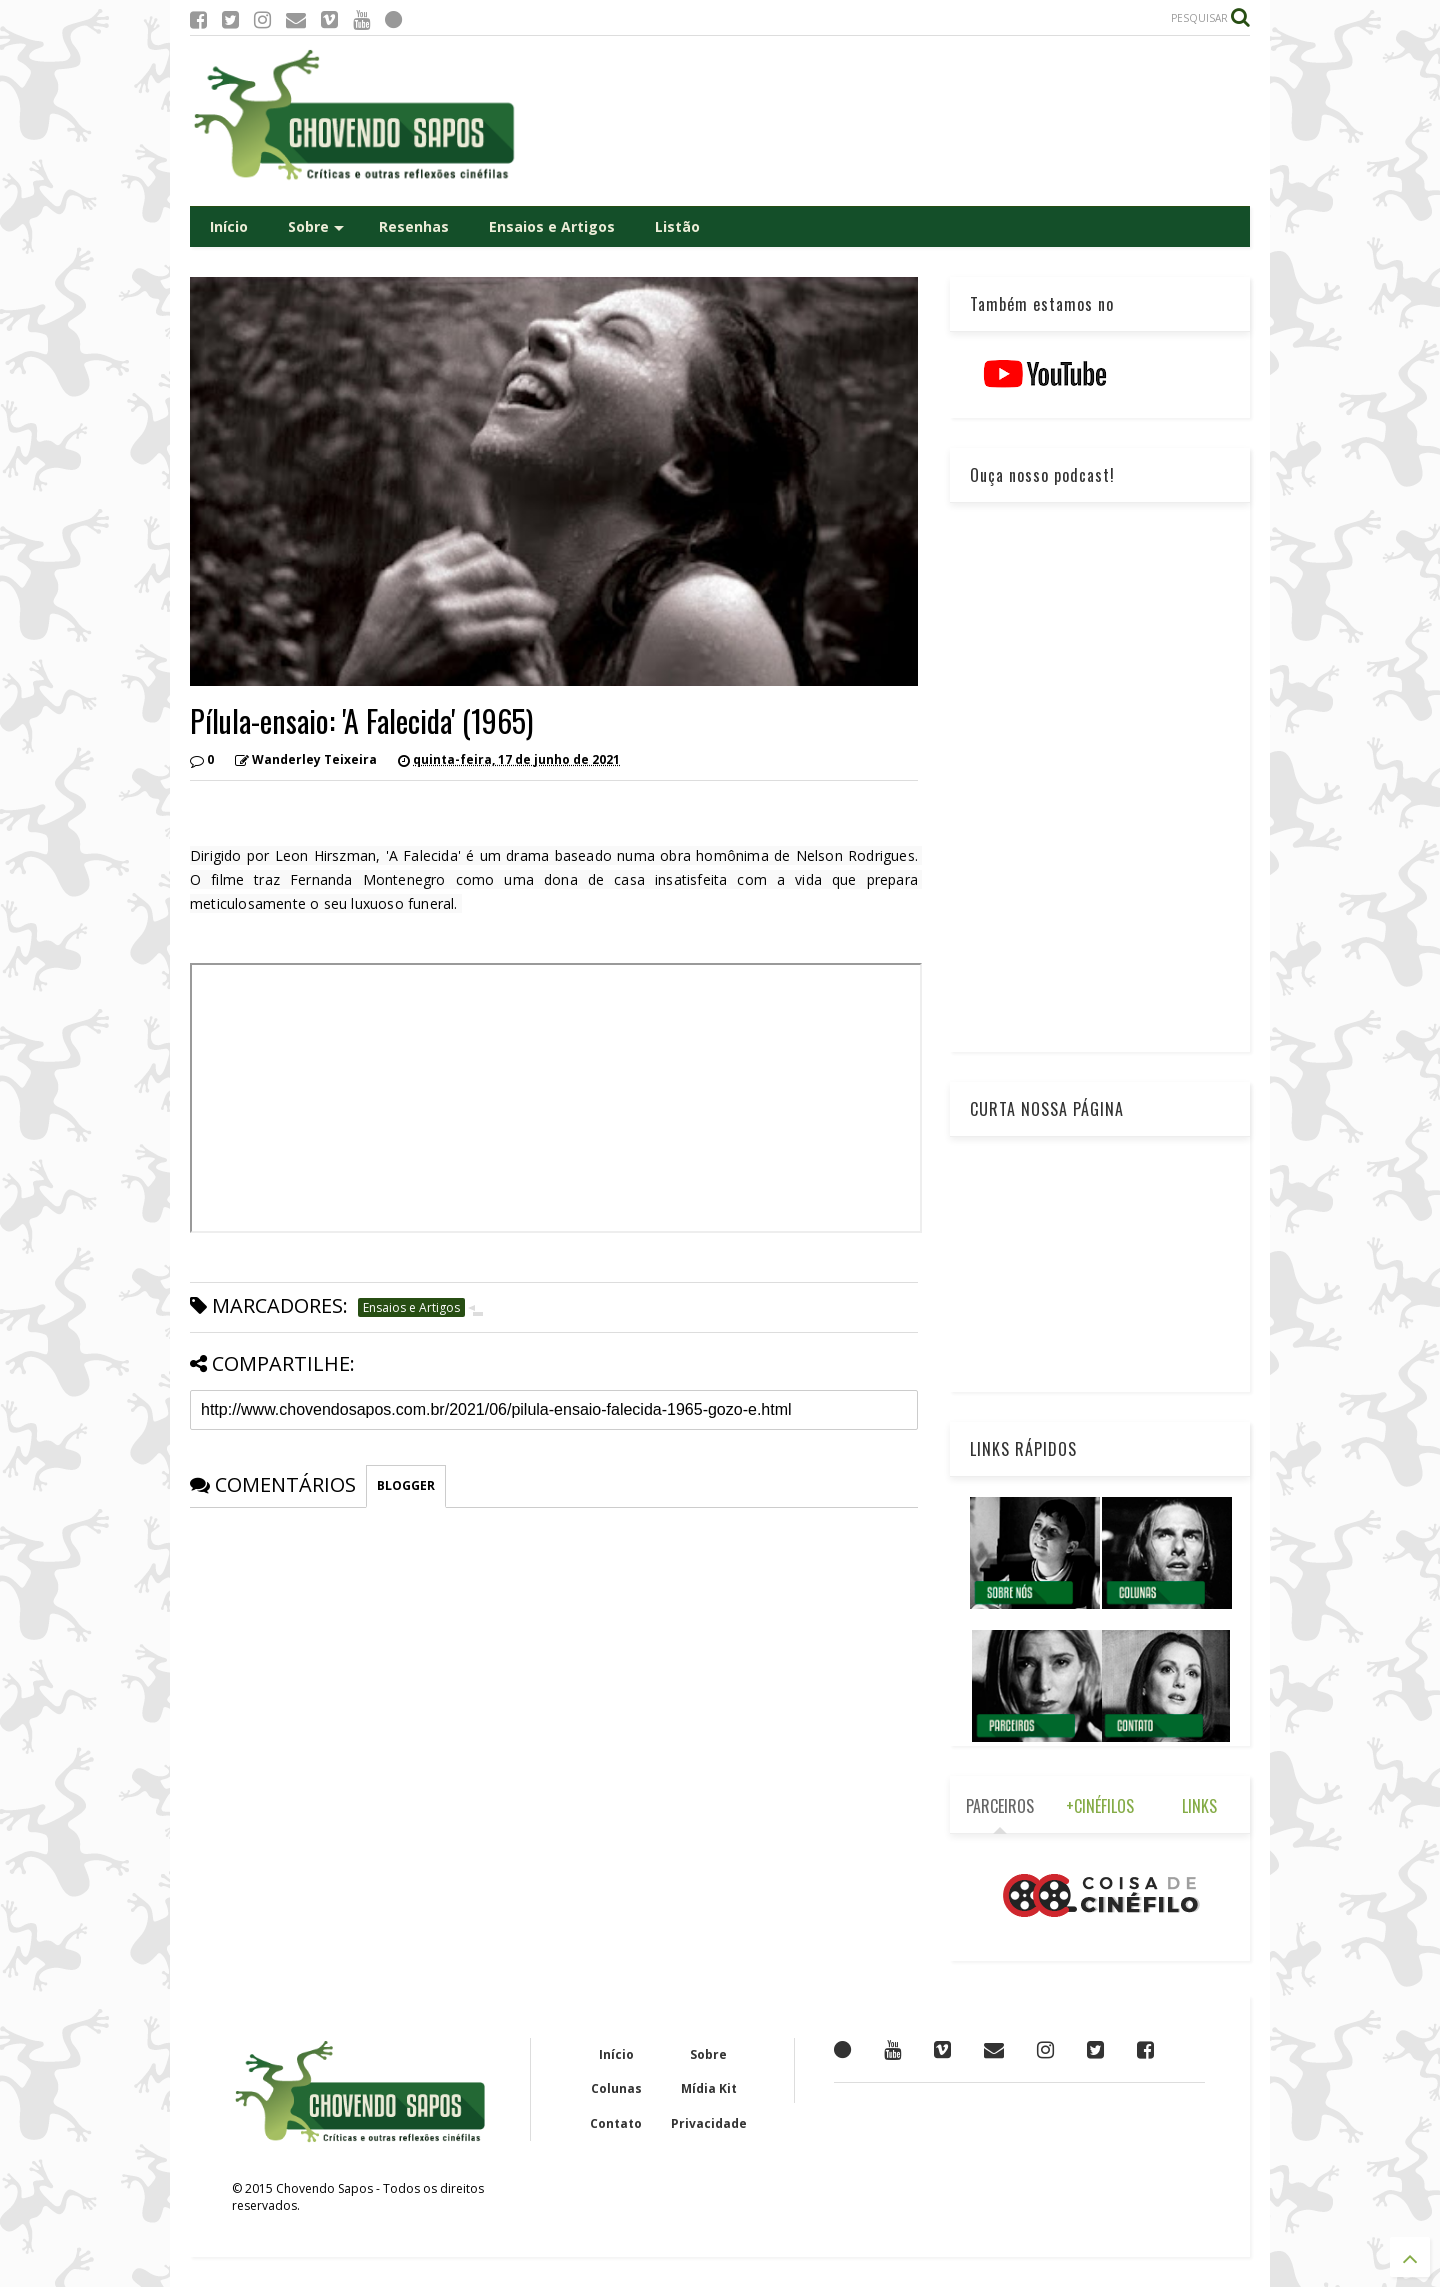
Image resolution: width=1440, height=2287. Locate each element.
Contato (616, 2123)
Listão (677, 226)
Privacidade (709, 2123)
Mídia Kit (709, 2088)
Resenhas (414, 226)
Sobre (316, 226)
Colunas (616, 2088)
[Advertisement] (886, 121)
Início (229, 226)
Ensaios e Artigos (552, 226)
